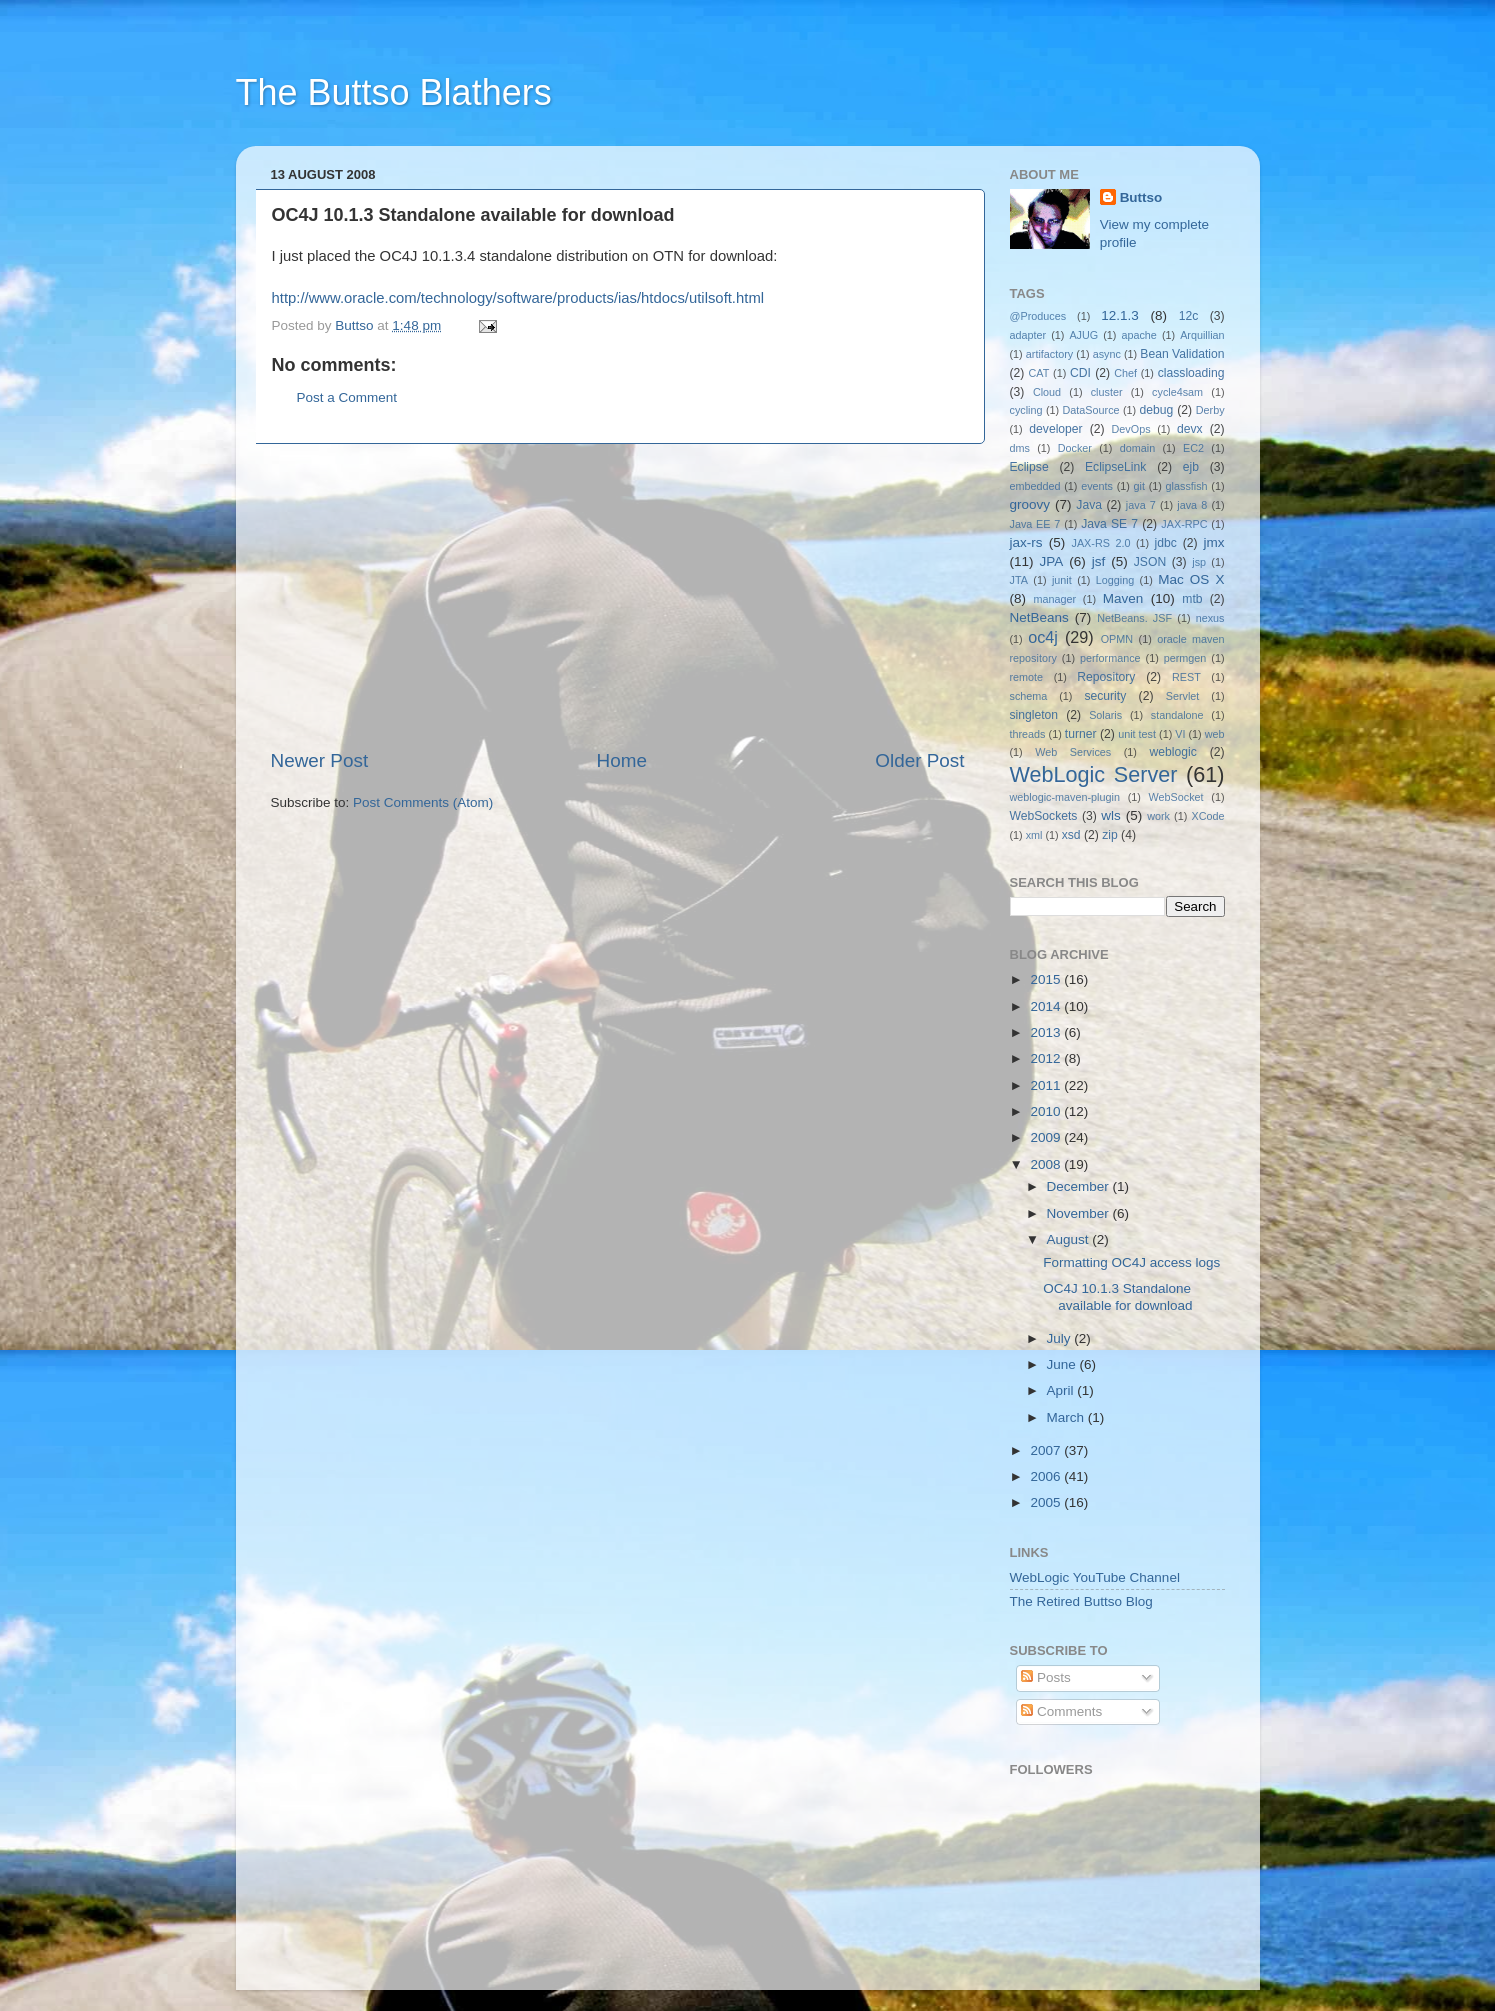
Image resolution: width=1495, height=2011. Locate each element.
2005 (1047, 1502)
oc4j (1043, 637)
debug (1157, 410)
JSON (1150, 562)
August (1070, 1239)
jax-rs (1026, 542)
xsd (1071, 835)
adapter (1028, 335)
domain (1137, 448)
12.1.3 (1120, 315)
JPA (1052, 561)
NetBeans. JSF (1134, 618)
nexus (1210, 618)
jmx (1213, 542)
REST (1186, 677)
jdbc (1166, 543)
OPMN (1117, 639)
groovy (1030, 504)
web (1215, 734)
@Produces (1038, 316)
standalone (1177, 715)
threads (1028, 734)
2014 (1047, 1006)
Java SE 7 (1109, 524)
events (1097, 486)
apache (1138, 335)
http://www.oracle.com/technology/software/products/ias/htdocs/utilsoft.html (518, 298)
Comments (1061, 1711)
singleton (1034, 715)
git (1139, 486)
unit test (1137, 734)
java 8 (1192, 505)
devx (1190, 429)
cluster (1107, 392)
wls (1111, 815)
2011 (1047, 1085)
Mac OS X (1191, 579)
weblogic (1173, 752)
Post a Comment (347, 397)
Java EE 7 (1035, 524)
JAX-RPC (1184, 524)
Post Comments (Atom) (423, 802)
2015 (1047, 979)
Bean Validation (1182, 354)
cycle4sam (1177, 392)
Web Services (1073, 752)
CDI (1080, 373)
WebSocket (1176, 797)
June (1063, 1364)
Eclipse (1029, 467)
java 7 (1141, 505)
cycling (1026, 410)
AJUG (1083, 335)
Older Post (919, 760)
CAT (1039, 373)
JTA (1019, 580)
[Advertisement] (618, 596)
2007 (1047, 1450)
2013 (1047, 1032)
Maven (1123, 598)
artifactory (1049, 354)
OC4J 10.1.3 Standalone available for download (1117, 1296)
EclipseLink (1115, 467)
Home (622, 760)
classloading (1191, 373)
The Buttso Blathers (394, 92)
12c (1189, 316)
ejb (1191, 467)
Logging (1115, 580)
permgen (1185, 658)
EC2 (1193, 448)
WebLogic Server (1094, 774)
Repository (1106, 677)
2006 (1047, 1476)
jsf (1099, 561)
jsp (1199, 562)
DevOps (1131, 429)
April (1062, 1390)
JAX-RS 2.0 (1101, 543)
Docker (1075, 448)
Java (1089, 505)
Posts (1046, 1677)
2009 (1047, 1137)
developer (1055, 429)
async (1107, 354)
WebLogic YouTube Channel (1095, 1577)
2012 (1047, 1058)
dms (1020, 448)
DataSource (1091, 410)
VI (1180, 734)
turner (1081, 734)
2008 (1047, 1164)
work (1158, 816)
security (1105, 696)
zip (1110, 835)
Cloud (1047, 392)
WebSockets (1044, 816)
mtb (1192, 599)
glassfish (1187, 486)
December (1080, 1186)
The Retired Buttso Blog (1081, 1601)
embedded (1035, 486)
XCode (1207, 816)
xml (1034, 835)
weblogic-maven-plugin (1065, 797)
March (1067, 1417)
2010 (1047, 1111)
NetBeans (1039, 617)
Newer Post (320, 760)
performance (1110, 658)
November (1080, 1213)
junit (1062, 580)
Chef (1125, 373)
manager (1054, 599)
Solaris (1105, 715)
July (1061, 1338)
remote (1027, 677)
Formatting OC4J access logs (1131, 1262)
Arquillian (1202, 335)
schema (1029, 696)
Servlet (1183, 696)
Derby (1210, 410)
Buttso (1141, 197)
